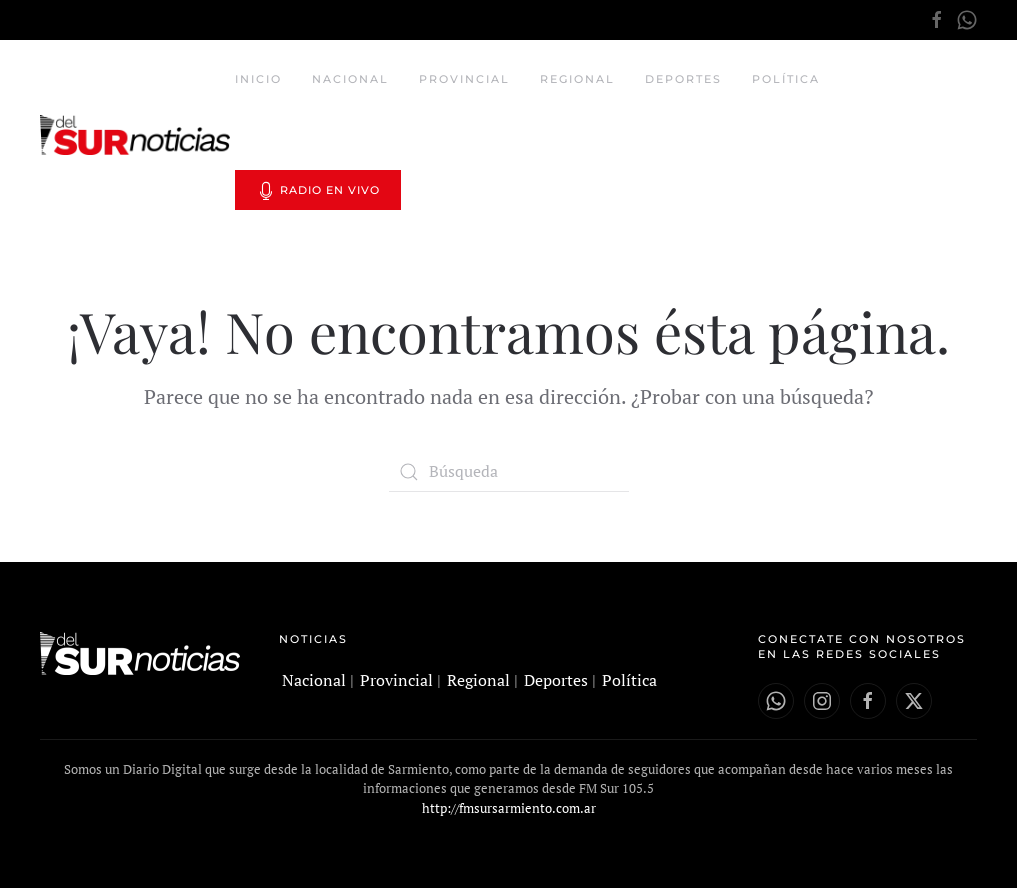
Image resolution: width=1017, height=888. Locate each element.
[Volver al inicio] (137, 135)
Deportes (683, 79)
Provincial (464, 79)
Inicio (258, 79)
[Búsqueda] (509, 472)
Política (786, 79)
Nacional (350, 79)
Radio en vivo (318, 191)
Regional (577, 79)
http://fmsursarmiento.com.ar (509, 808)
